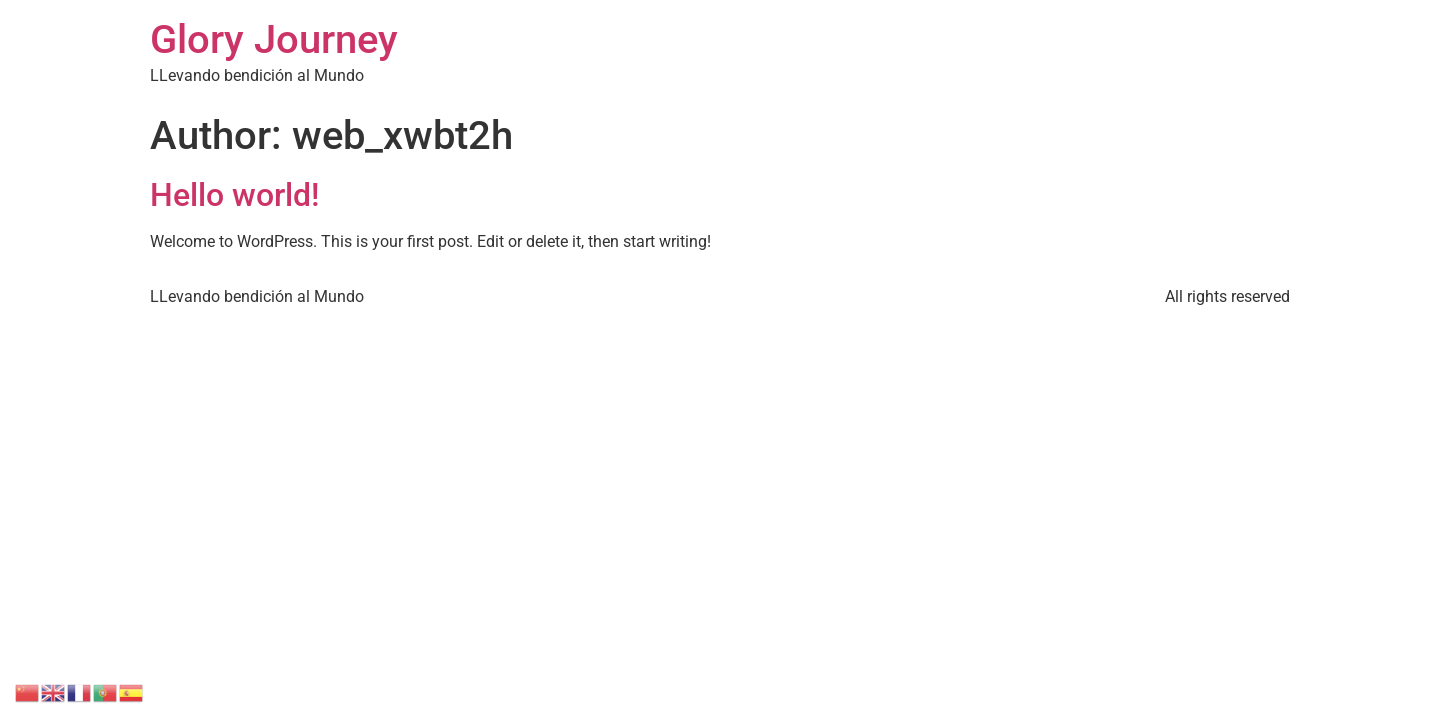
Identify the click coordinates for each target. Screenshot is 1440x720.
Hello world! (234, 195)
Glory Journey (274, 39)
